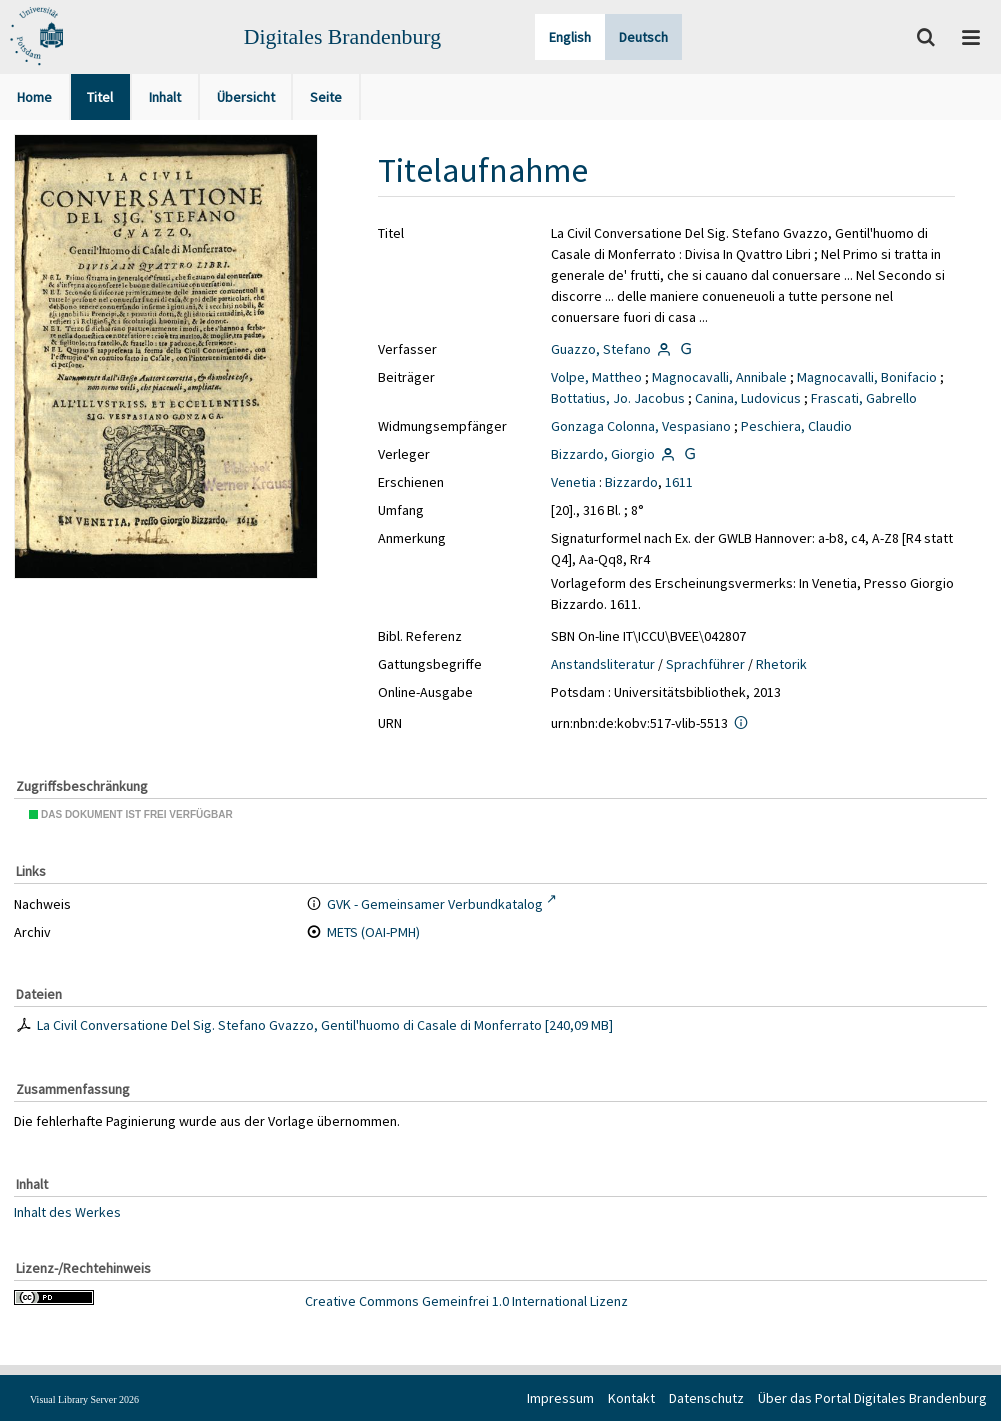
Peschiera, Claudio (796, 426)
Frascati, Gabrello (864, 398)
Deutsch (643, 37)
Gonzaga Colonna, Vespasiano (641, 426)
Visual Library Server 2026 (84, 1399)
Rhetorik (781, 664)
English (570, 37)
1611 (679, 482)
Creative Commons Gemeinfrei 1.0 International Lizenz (466, 1301)
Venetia (573, 482)
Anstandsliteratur (603, 664)
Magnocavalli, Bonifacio (867, 377)
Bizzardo (631, 482)
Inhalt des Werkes (67, 1211)
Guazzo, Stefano (601, 349)
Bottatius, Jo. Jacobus (618, 398)
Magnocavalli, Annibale (719, 377)
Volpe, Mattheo (596, 377)
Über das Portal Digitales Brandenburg (872, 1398)
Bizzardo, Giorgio (603, 454)
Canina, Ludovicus (748, 398)
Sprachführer (705, 664)
